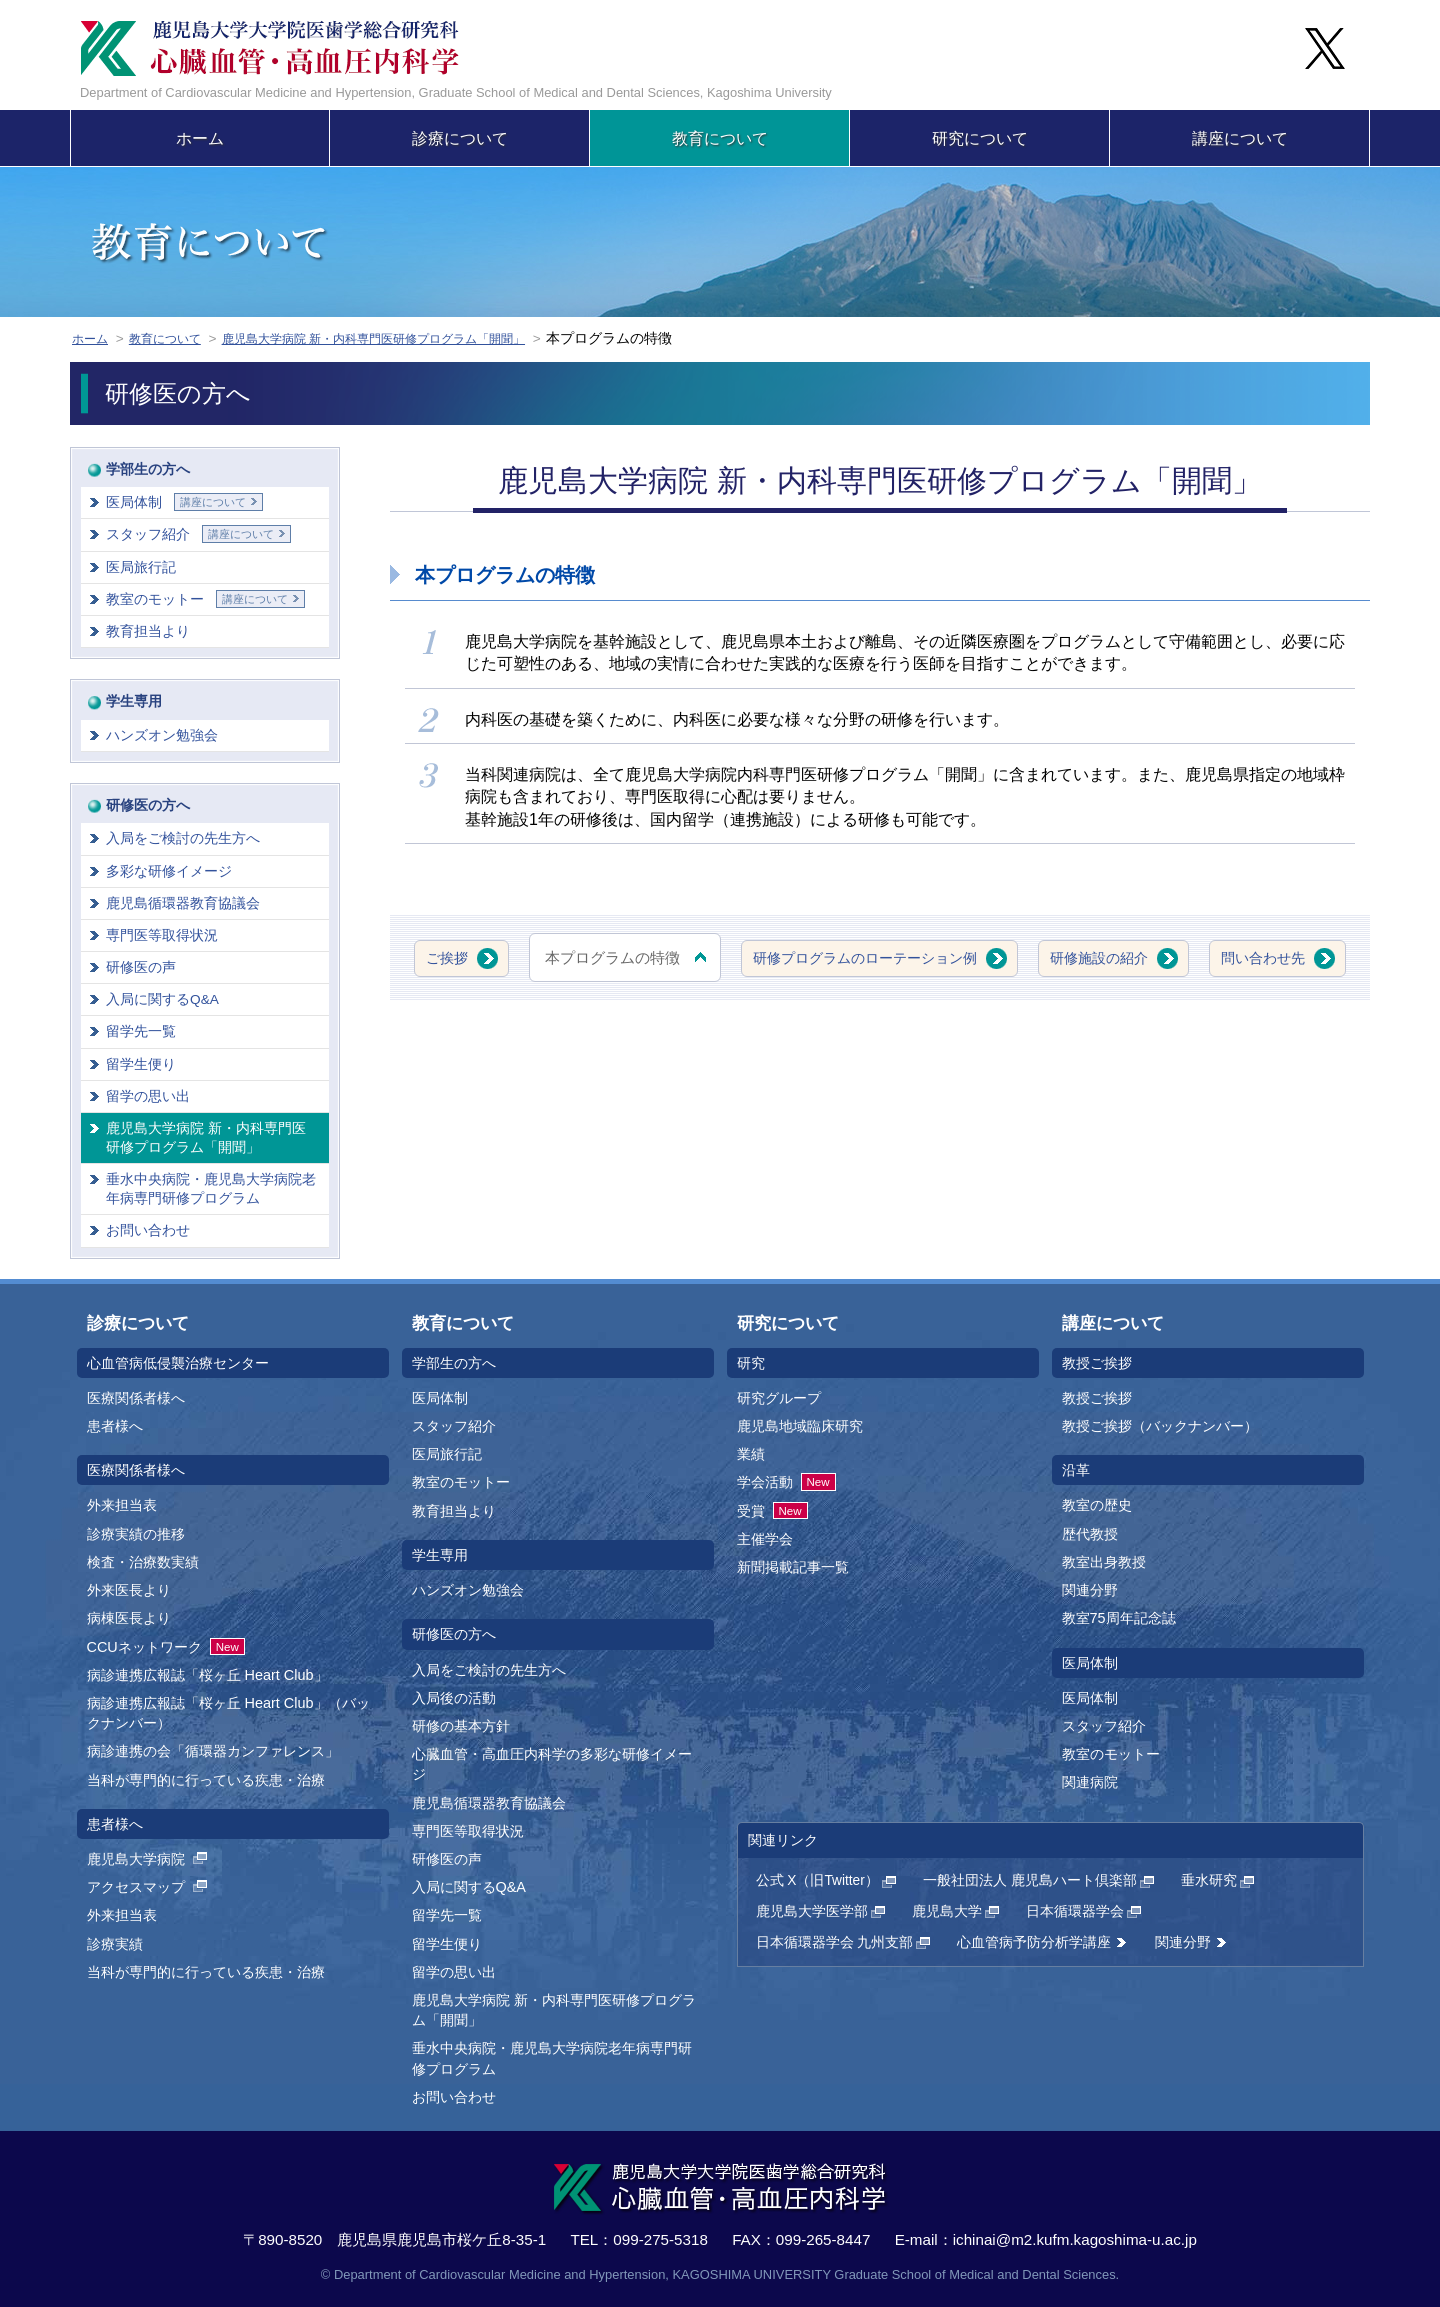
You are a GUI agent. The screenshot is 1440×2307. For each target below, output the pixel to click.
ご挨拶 (511, 957)
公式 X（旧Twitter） (817, 1880)
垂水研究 (1209, 1880)
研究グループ (779, 1398)
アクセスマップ (148, 1887)
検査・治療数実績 (143, 1562)
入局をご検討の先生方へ (183, 838)
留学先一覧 (141, 1031)
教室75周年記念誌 (1119, 1618)
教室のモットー (205, 599)
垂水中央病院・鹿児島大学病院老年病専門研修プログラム (211, 1189)
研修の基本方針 (461, 1726)
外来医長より (129, 1590)
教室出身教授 (1104, 1562)
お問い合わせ (148, 1230)
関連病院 (1090, 1782)
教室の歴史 (1097, 1505)
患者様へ (115, 1426)
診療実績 (115, 1944)
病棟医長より (129, 1618)
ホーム (200, 138)
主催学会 (765, 1539)
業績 (751, 1454)
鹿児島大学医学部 (812, 1911)
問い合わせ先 (868, 1022)
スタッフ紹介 (198, 534)
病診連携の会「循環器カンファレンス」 (213, 1751)
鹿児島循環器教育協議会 (183, 903)
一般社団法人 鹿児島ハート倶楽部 (1030, 1880)
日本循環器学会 (1075, 1911)
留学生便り (141, 1064)
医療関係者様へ (136, 1398)
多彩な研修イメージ (169, 871)
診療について (460, 138)
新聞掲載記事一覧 (793, 1567)
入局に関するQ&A (162, 999)
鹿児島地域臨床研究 (800, 1426)
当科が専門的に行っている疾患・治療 (206, 1780)
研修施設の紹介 (1193, 957)
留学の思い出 (148, 1096)
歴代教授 (1090, 1534)
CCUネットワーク (166, 1647)
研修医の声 (141, 967)
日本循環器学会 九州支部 (835, 1942)
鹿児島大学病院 (148, 1859)
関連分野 (1090, 1590)
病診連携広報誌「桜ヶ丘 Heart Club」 (207, 1675)
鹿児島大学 (947, 1911)
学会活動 (786, 1482)
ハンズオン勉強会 (162, 735)
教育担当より (148, 631)
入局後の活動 (454, 1698)
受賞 (772, 1511)
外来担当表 (122, 1505)
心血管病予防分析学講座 (1034, 1942)
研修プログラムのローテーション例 (944, 957)
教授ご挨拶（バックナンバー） (1160, 1426)
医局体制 (184, 502)
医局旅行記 (141, 567)
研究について (980, 138)
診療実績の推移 (136, 1534)
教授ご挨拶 (1097, 1398)
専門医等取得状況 (162, 935)
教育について (720, 138)
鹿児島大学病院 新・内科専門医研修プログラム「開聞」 (417, 338)
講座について (1240, 138)
